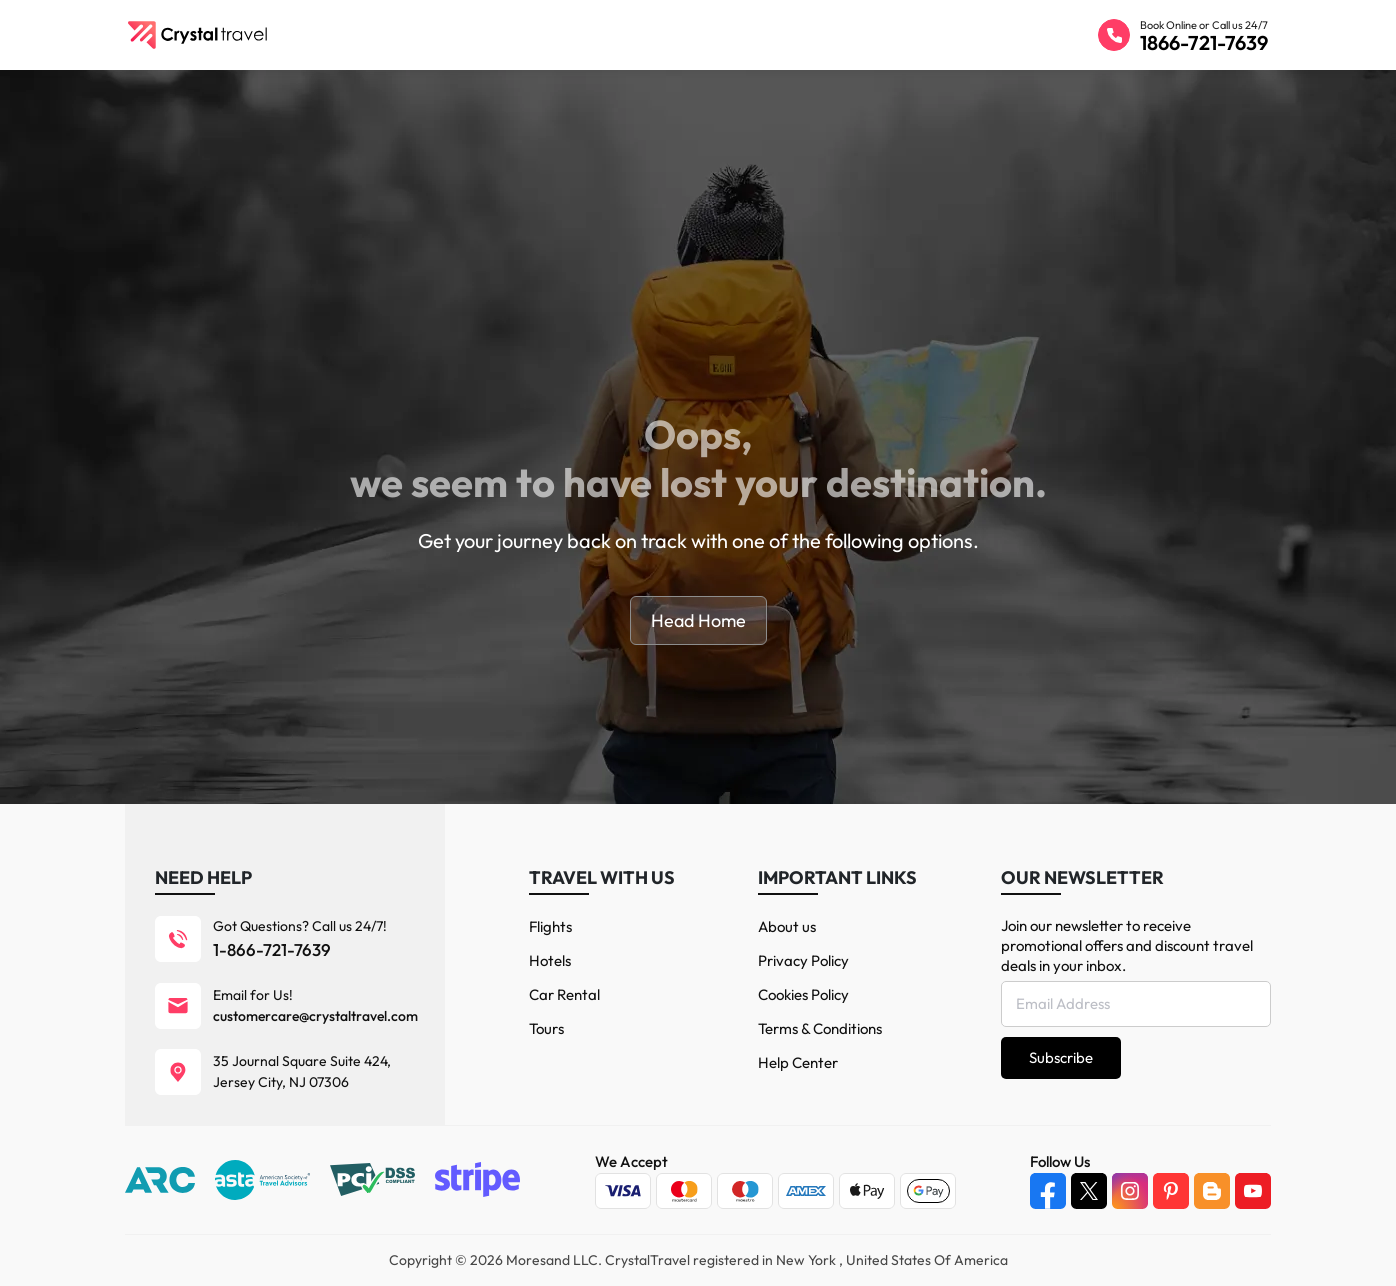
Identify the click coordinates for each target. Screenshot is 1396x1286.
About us (787, 926)
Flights (550, 926)
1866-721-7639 (1204, 42)
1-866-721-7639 (272, 949)
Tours (546, 1028)
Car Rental (564, 994)
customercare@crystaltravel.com (315, 1016)
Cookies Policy (803, 994)
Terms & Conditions (820, 1028)
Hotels (550, 960)
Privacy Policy (803, 960)
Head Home (698, 620)
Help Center (798, 1062)
